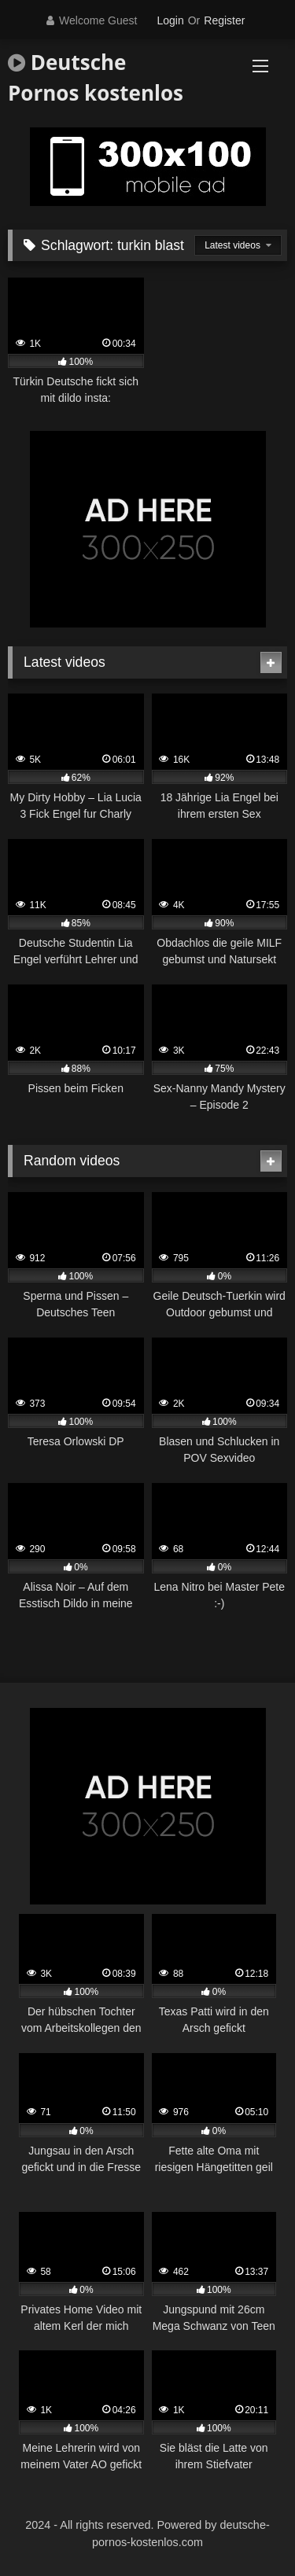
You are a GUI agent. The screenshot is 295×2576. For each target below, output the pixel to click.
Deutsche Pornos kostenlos (95, 77)
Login (170, 20)
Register (224, 20)
